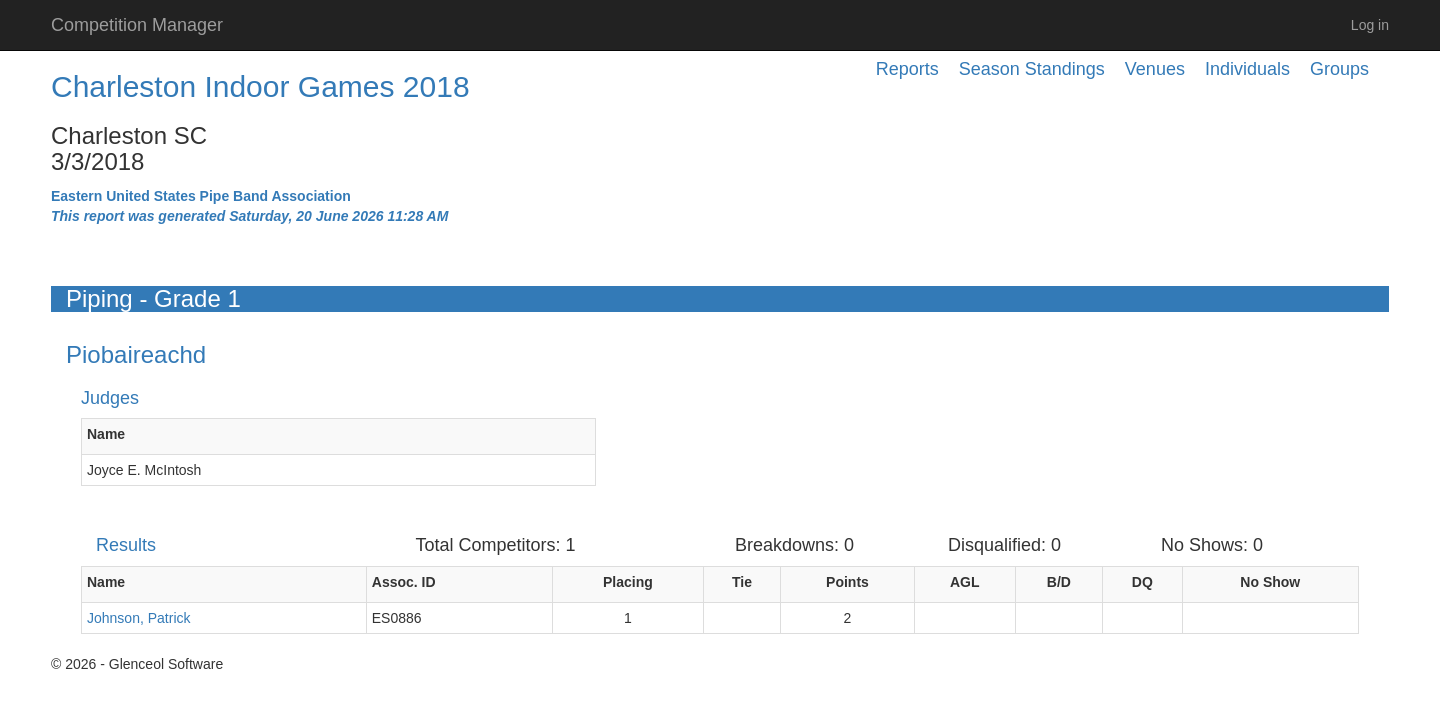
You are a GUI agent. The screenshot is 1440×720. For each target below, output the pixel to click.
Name (106, 434)
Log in (1370, 25)
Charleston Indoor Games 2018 (260, 86)
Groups (1339, 69)
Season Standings (1032, 69)
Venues (1155, 69)
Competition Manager (137, 25)
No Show (1270, 582)
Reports (907, 69)
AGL (965, 582)
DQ (1142, 582)
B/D (1059, 582)
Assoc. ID (404, 582)
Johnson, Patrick (139, 618)
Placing (628, 582)
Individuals (1247, 69)
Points (847, 582)
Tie (742, 582)
